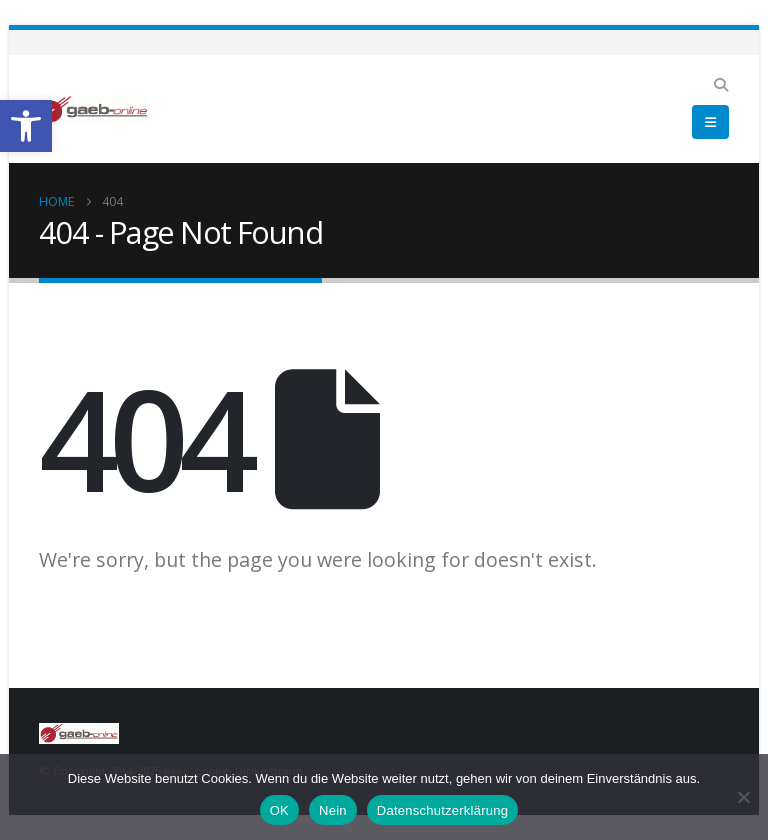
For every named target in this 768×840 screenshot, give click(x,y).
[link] (26, 126)
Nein (333, 810)
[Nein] (743, 797)
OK (279, 810)
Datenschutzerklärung (442, 810)
